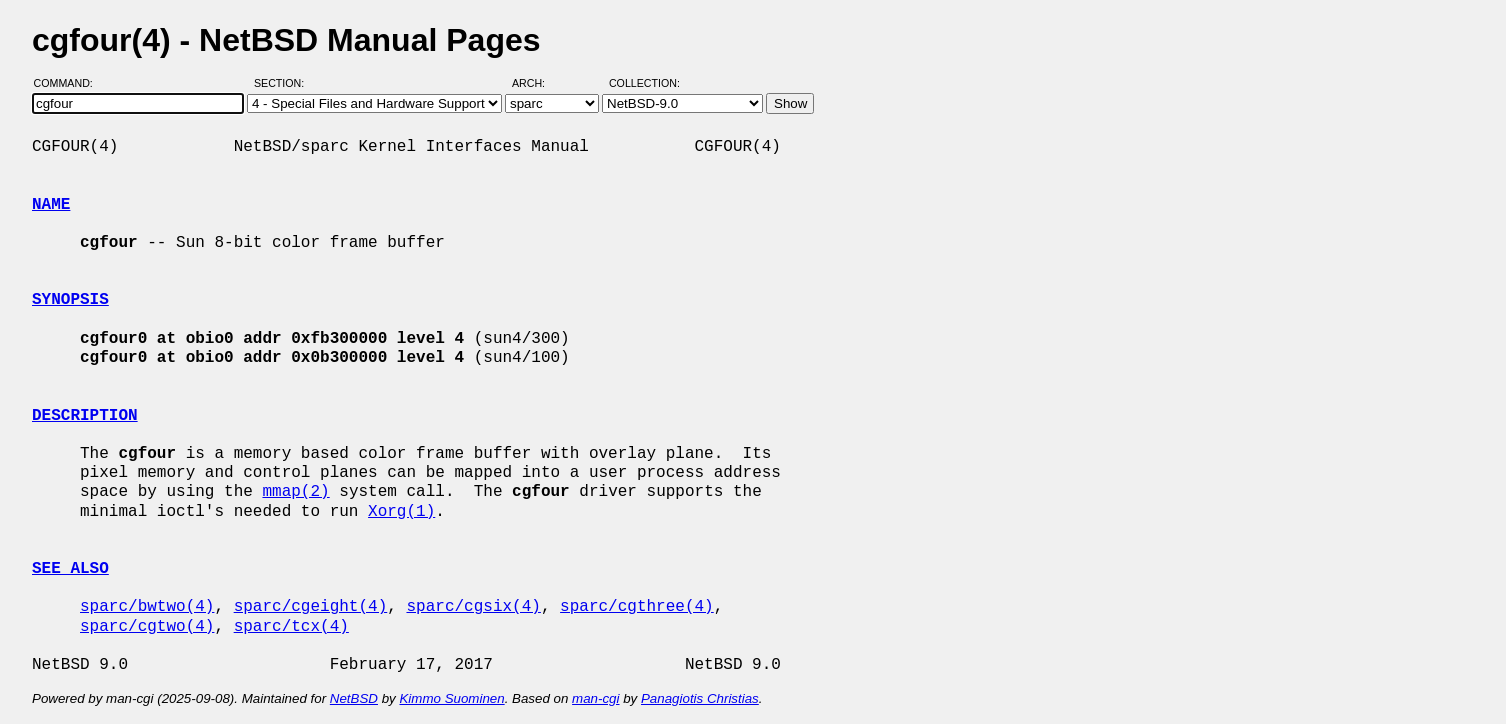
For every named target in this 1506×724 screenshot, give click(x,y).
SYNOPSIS (70, 300)
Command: (69, 83)
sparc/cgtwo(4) (147, 627)
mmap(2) (295, 492)
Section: (283, 83)
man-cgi (595, 698)
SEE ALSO (70, 569)
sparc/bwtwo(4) (147, 607)
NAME (51, 205)
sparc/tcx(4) (291, 627)
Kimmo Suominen (451, 698)
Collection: (644, 83)
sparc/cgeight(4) (311, 607)
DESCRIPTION (85, 416)
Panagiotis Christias (700, 698)
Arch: (537, 83)
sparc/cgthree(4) (637, 607)
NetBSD (354, 698)
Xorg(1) (401, 512)
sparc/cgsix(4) (473, 607)
